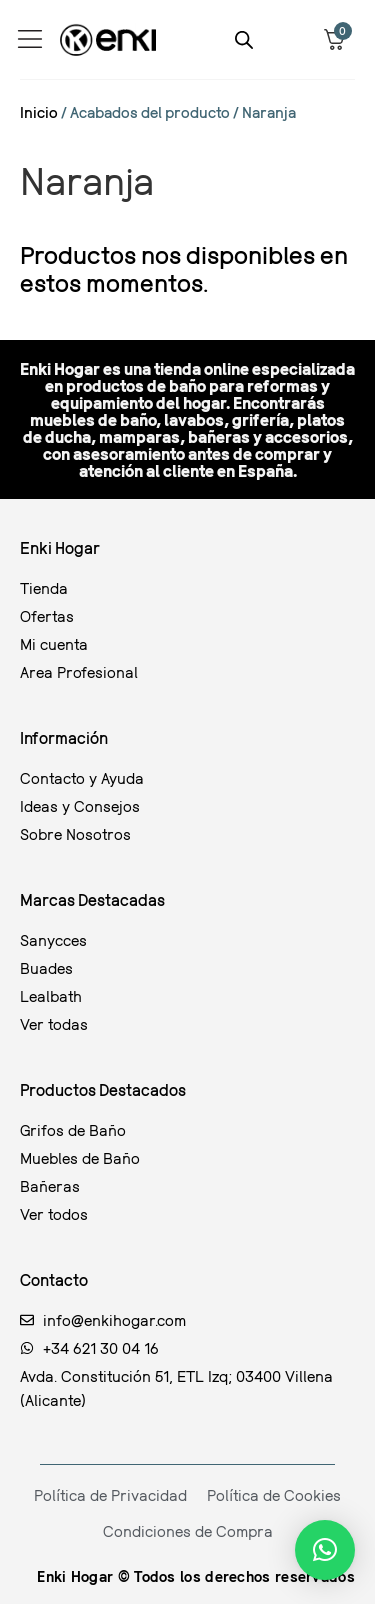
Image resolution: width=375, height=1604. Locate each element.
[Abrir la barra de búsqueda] (244, 39)
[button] (325, 1550)
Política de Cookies (274, 1495)
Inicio (39, 112)
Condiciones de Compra (188, 1531)
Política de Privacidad (110, 1495)
